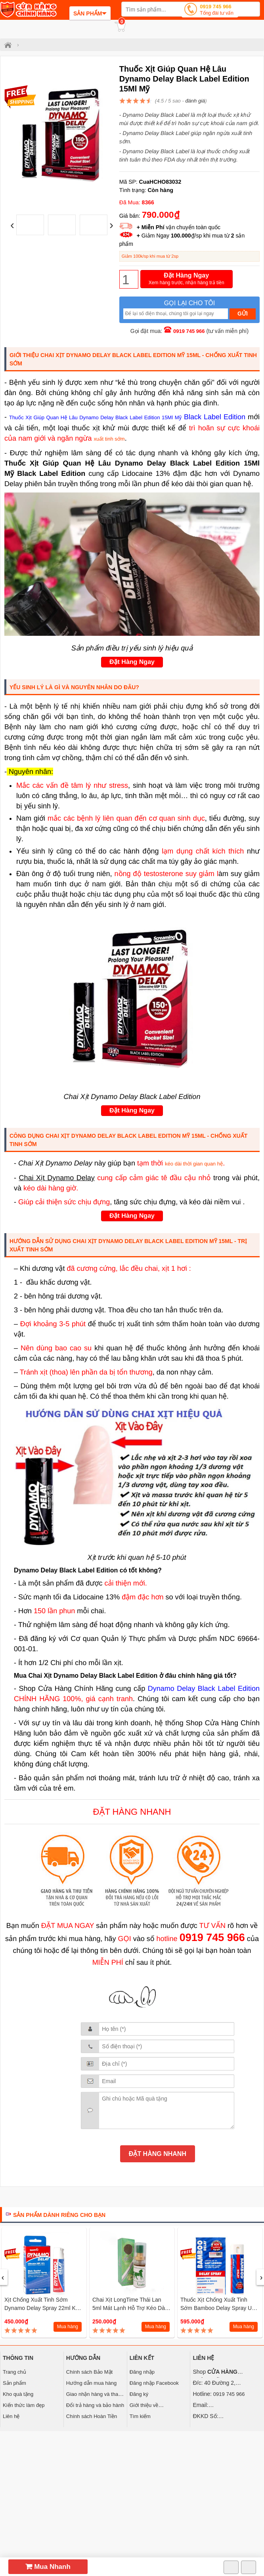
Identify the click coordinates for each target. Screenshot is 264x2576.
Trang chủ (14, 2372)
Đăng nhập (142, 2372)
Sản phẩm (14, 2383)
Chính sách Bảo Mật (89, 2372)
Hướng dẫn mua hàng (91, 2383)
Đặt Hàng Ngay (186, 279)
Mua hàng (67, 2326)
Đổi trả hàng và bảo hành (95, 2405)
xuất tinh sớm (109, 439)
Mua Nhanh (48, 2566)
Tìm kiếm (140, 2416)
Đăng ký (139, 2394)
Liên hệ (11, 2416)
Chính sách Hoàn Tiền (91, 2416)
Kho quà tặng (18, 2394)
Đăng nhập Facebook (154, 2383)
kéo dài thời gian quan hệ (194, 1164)
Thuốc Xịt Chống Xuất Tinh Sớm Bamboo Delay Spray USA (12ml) (219, 2308)
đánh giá (195, 101)
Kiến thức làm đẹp (23, 2405)
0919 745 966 (216, 10)
